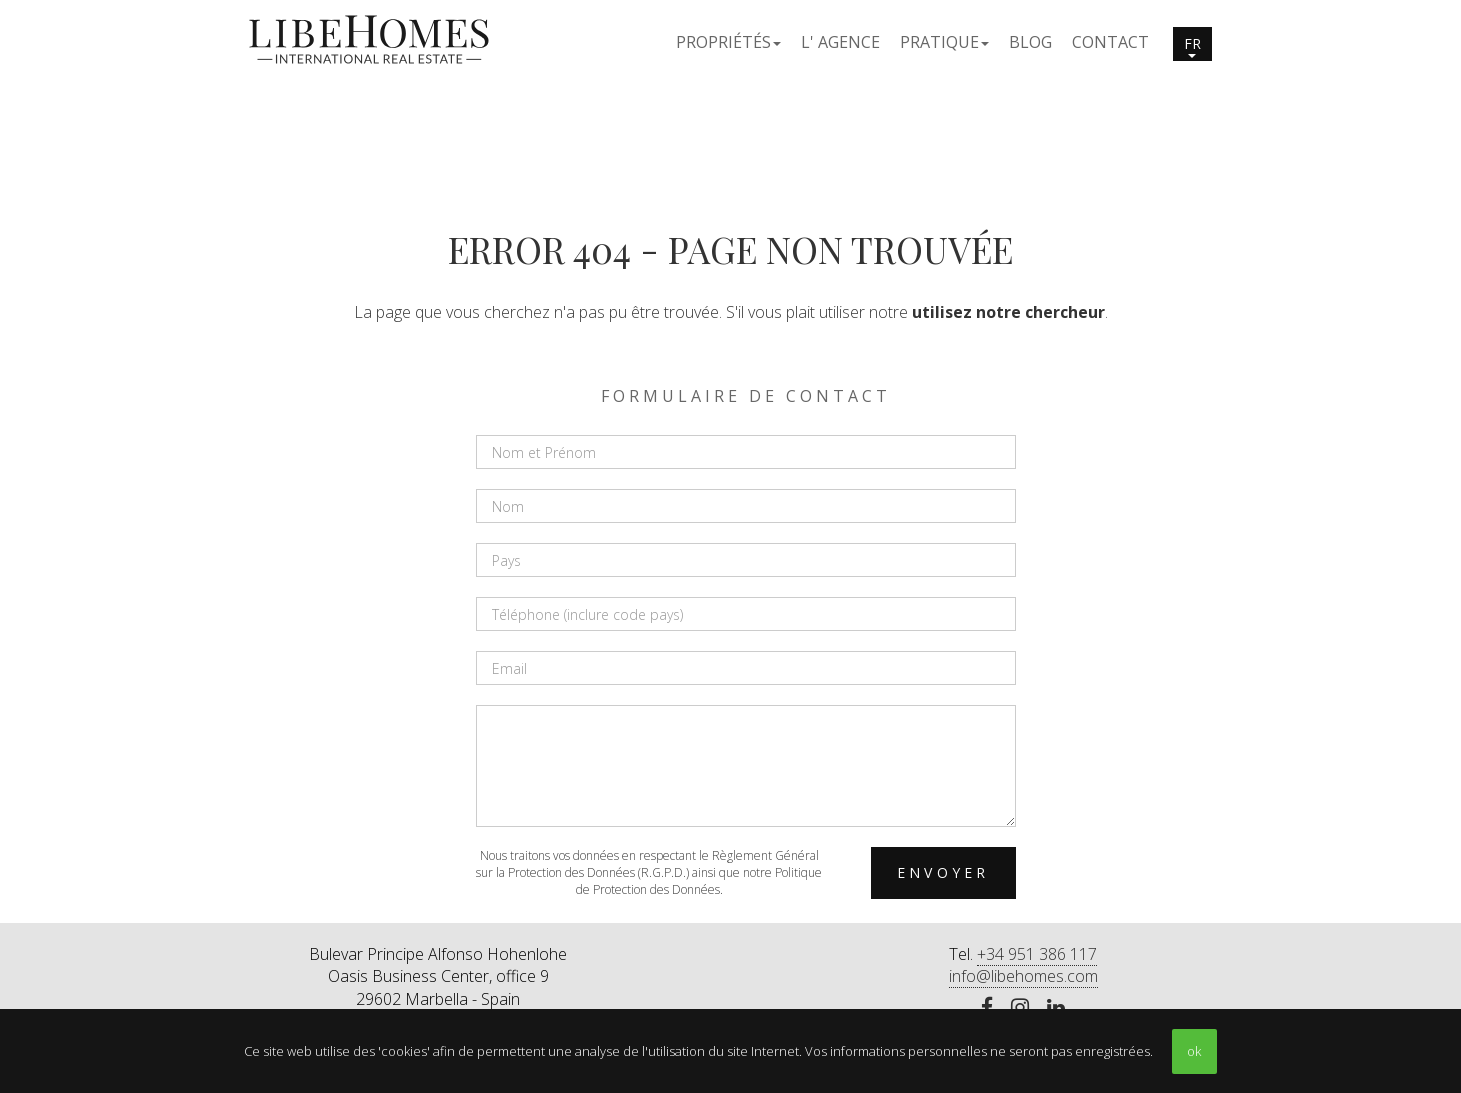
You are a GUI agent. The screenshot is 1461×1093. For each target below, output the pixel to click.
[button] (728, 41)
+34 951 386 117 (1037, 954)
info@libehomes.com (1023, 976)
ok (1194, 1051)
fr (1192, 46)
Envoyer (943, 872)
